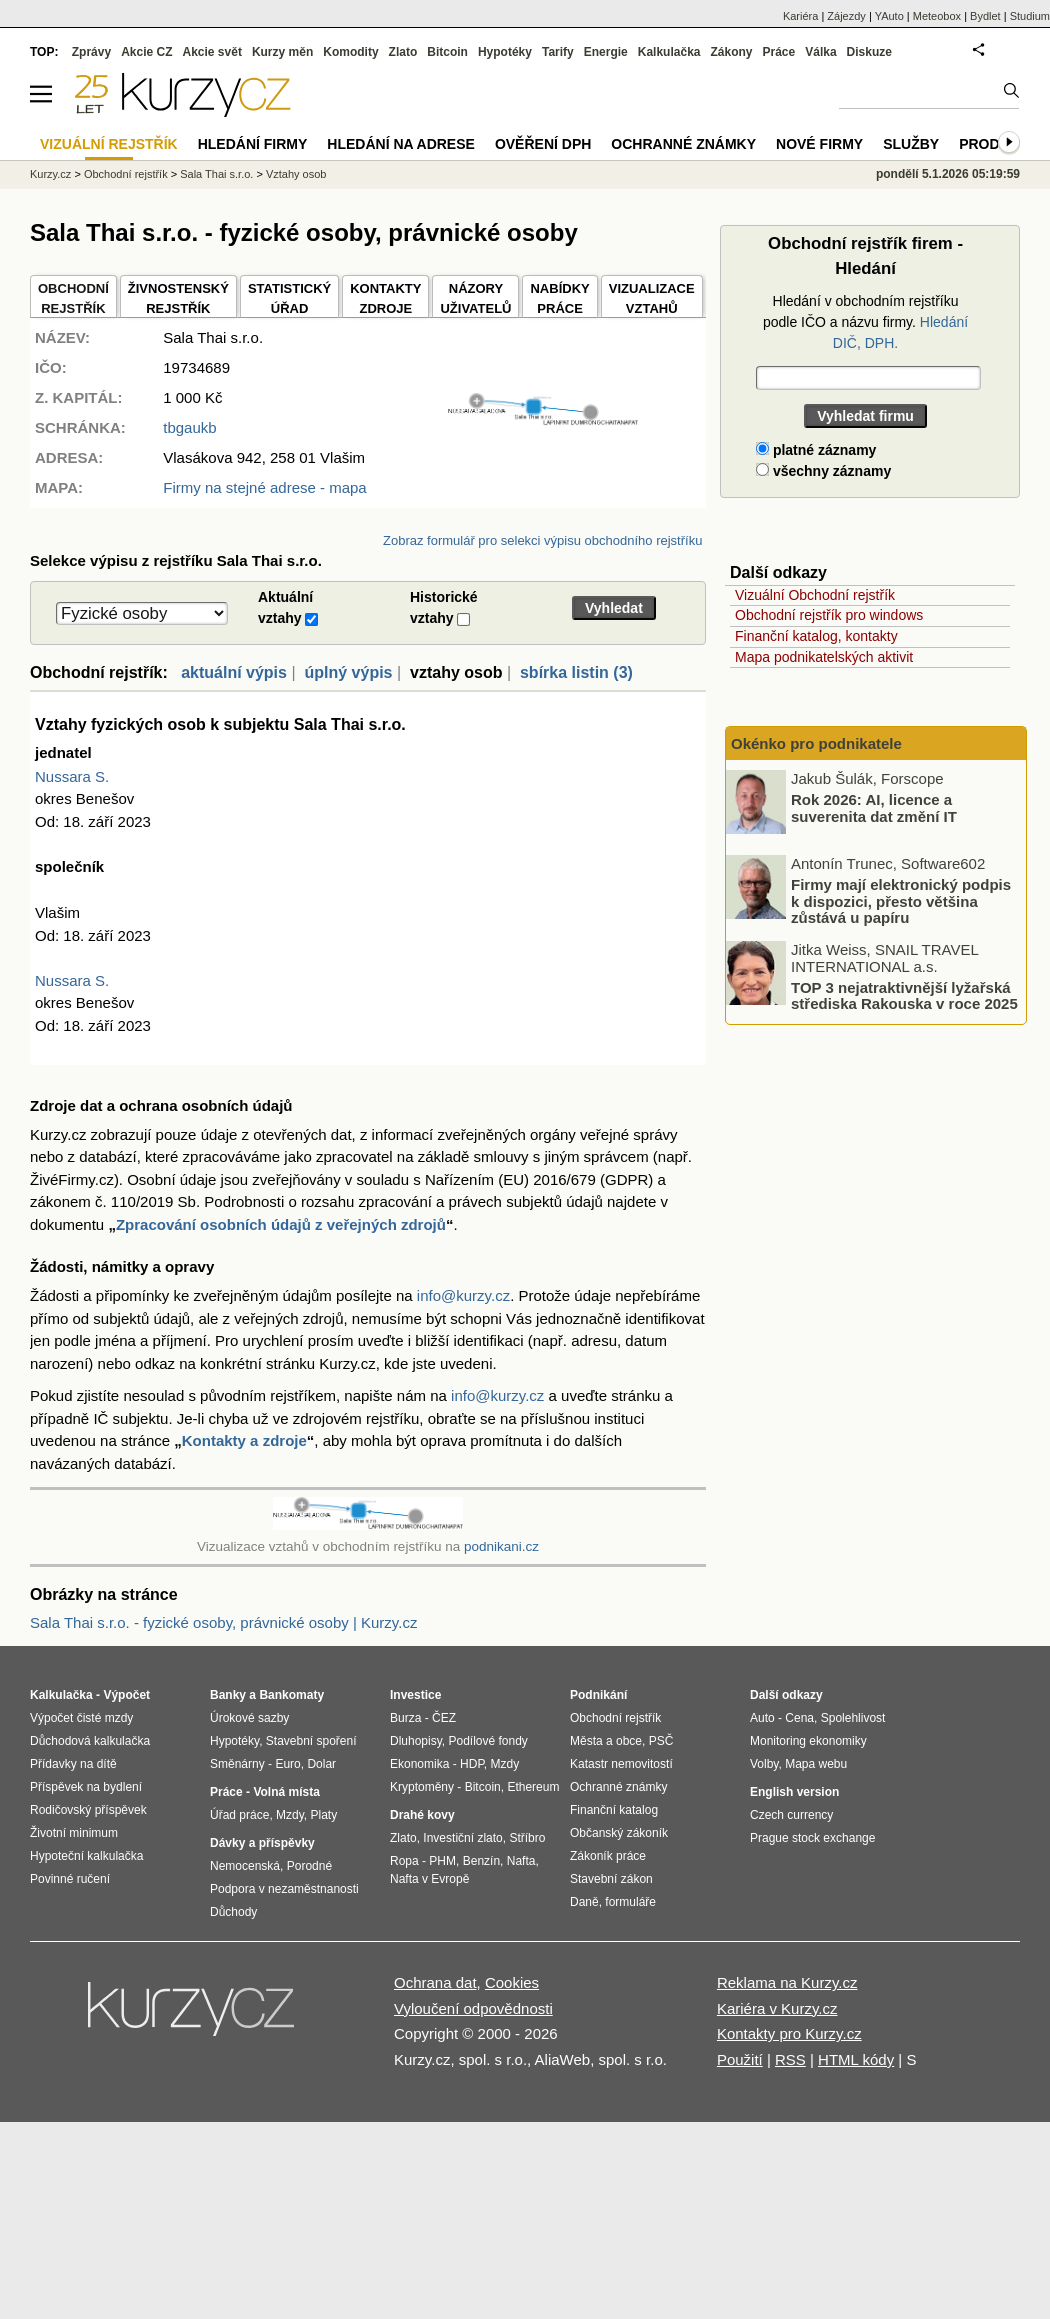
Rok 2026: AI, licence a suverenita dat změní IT (874, 808)
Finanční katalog (614, 1810)
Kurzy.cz (50, 174)
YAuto (889, 16)
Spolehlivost (853, 1718)
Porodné (309, 1866)
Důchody (233, 1912)
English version (794, 1792)
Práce (779, 52)
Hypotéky (505, 52)
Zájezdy (846, 16)
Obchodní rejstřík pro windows (829, 615)
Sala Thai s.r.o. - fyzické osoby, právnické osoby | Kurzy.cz (223, 1622)
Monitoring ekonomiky (808, 1741)
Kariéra (800, 16)
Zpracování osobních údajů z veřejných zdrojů (281, 1224)
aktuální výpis (234, 672)
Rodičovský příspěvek (88, 1810)
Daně (584, 1902)
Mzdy (290, 1815)
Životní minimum (74, 1833)
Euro (287, 1764)
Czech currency (791, 1815)
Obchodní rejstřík (126, 174)
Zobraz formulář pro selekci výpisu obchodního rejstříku (542, 540)
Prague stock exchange (812, 1838)
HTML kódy (856, 2059)
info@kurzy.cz (463, 1295)
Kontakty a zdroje (244, 1440)
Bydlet (985, 16)
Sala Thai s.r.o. (216, 174)
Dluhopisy (416, 1741)
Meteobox (937, 16)
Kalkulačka (669, 52)
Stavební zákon (611, 1879)
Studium (1030, 16)
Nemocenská (245, 1866)
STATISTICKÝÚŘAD (289, 298)
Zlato (403, 52)
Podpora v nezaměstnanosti (284, 1889)
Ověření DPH (543, 144)
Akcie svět (212, 52)
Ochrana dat (435, 1982)
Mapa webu (816, 1764)
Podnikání (598, 1695)
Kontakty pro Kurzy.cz (789, 2033)
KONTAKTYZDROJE (385, 298)
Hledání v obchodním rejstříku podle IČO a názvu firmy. (865, 322)
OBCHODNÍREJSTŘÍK (73, 298)
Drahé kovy (422, 1815)
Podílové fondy (487, 1741)
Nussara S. (72, 776)
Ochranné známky (683, 144)
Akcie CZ (146, 52)
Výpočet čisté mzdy (81, 1718)
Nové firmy (819, 144)
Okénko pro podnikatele (816, 743)
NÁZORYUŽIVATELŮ (475, 298)
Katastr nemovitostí (621, 1764)
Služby (911, 144)
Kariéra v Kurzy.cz (777, 2008)
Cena (799, 1718)
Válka (820, 52)
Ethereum (533, 1787)
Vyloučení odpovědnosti (473, 2008)
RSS (790, 2059)
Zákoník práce (608, 1856)
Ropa (404, 1861)
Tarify (558, 52)
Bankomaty (291, 1695)
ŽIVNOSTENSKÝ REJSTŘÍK (178, 298)
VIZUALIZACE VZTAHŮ (652, 298)
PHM (442, 1861)
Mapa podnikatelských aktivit (824, 657)
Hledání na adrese (401, 144)
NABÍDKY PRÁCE (559, 298)
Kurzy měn (282, 52)
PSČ (661, 1741)
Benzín (481, 1861)
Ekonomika (419, 1764)
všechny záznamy (823, 471)
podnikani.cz (501, 1546)
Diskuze (869, 52)
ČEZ (444, 1718)
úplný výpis (348, 672)
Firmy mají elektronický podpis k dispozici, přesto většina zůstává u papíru (901, 901)
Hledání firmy (253, 144)
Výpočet (126, 1695)
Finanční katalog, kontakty (816, 636)
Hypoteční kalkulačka (86, 1856)
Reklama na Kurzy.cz (787, 1982)
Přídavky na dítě (73, 1764)
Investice (415, 1695)
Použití (740, 2059)
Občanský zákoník (619, 1833)
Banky (228, 1695)
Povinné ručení (70, 1879)
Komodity (350, 52)
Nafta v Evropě (429, 1879)
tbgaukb (189, 427)
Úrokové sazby (249, 1718)
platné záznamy (816, 450)
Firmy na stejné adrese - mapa (264, 487)
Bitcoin (447, 52)
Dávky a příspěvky (262, 1843)
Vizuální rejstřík (109, 144)
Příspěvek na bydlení (86, 1787)
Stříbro (527, 1838)
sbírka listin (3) (576, 672)
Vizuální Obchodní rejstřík (815, 595)
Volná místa (286, 1792)
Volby (764, 1764)
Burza (405, 1718)
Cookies (512, 1982)
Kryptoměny (422, 1787)
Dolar (321, 1764)
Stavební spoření (311, 1741)
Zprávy (91, 52)
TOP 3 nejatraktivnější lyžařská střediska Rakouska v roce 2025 (904, 995)
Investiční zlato (462, 1838)
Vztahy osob (296, 174)
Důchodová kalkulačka (90, 1741)
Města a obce (606, 1741)
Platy (324, 1815)
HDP (472, 1764)
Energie (606, 52)
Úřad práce (239, 1815)
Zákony (731, 52)
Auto (762, 1718)
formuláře (630, 1902)
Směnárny (237, 1764)
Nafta (521, 1861)
